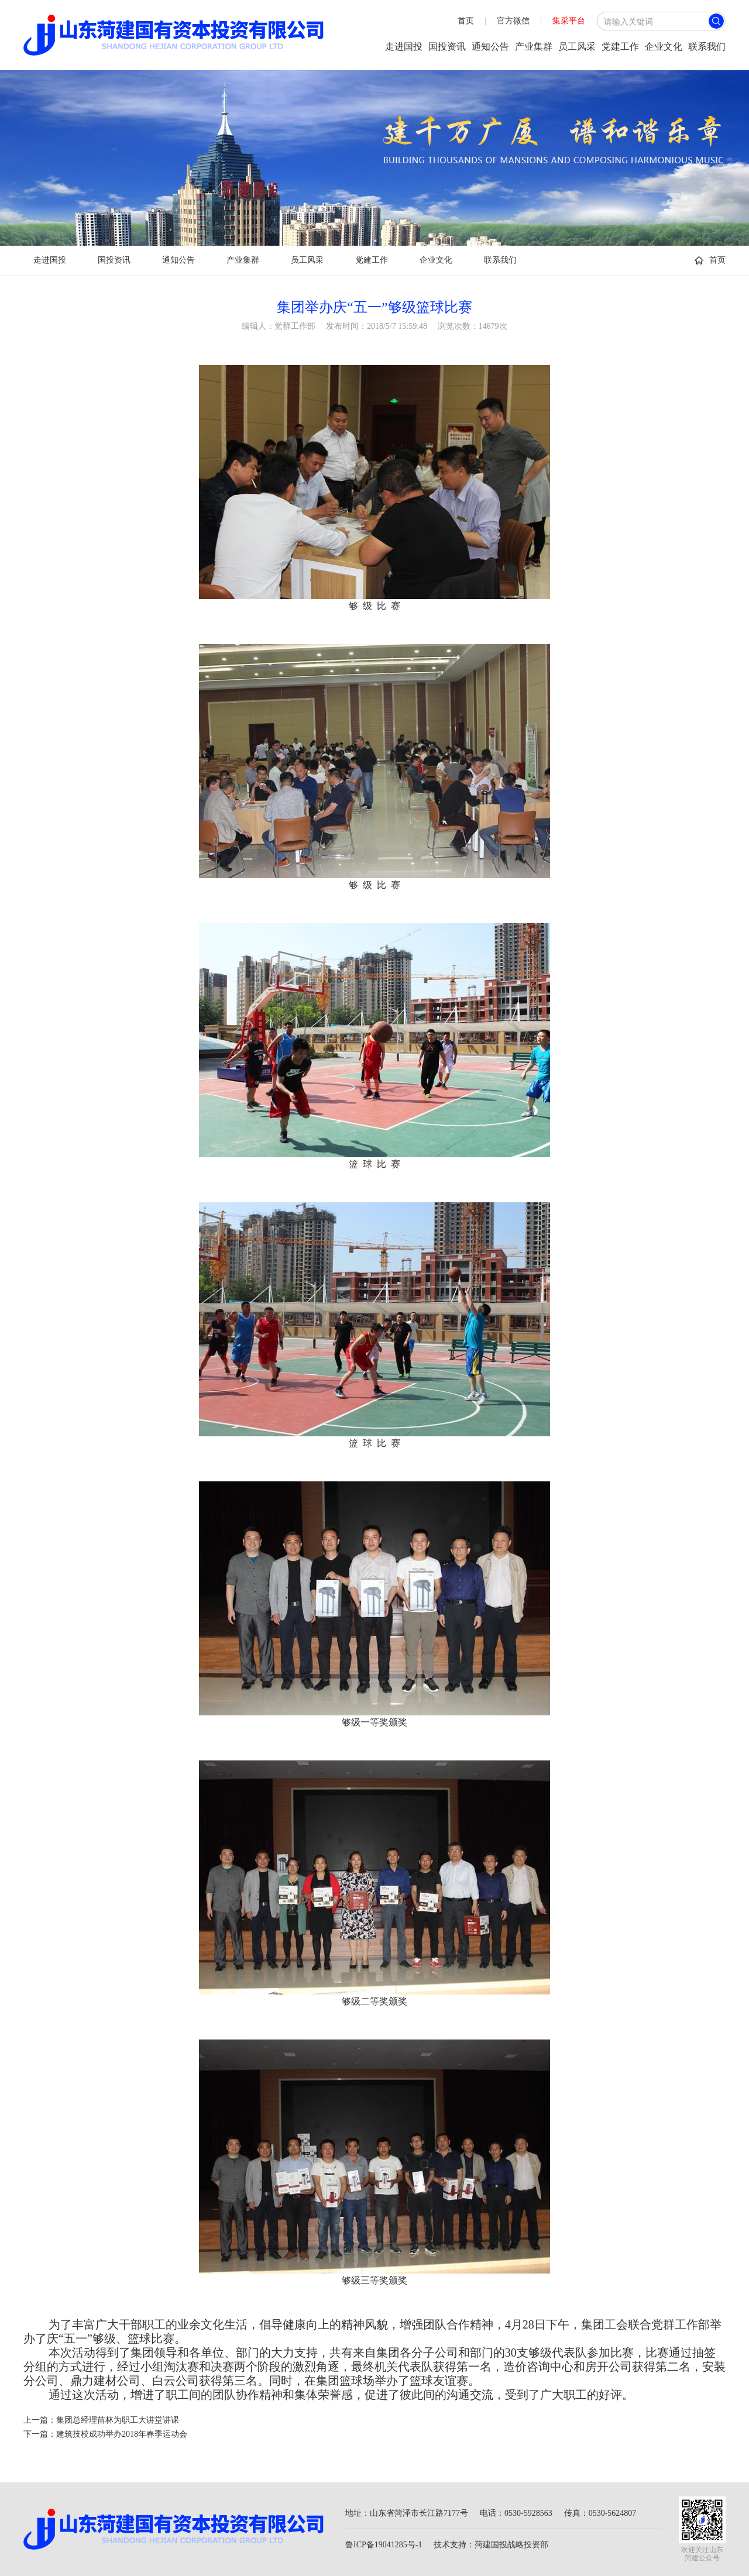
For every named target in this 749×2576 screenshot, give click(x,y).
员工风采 (577, 46)
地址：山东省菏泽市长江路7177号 (406, 2513)
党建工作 (620, 46)
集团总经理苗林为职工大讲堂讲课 (117, 2420)
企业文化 (663, 46)
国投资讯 (447, 46)
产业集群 (533, 46)
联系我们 (707, 46)
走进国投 (403, 46)
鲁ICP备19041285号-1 (383, 2544)
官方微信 (513, 20)
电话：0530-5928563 (516, 2513)
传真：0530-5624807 (600, 2513)
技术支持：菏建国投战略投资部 (491, 2544)
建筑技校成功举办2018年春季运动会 (121, 2434)
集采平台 (568, 20)
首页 (466, 20)
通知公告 (490, 46)
